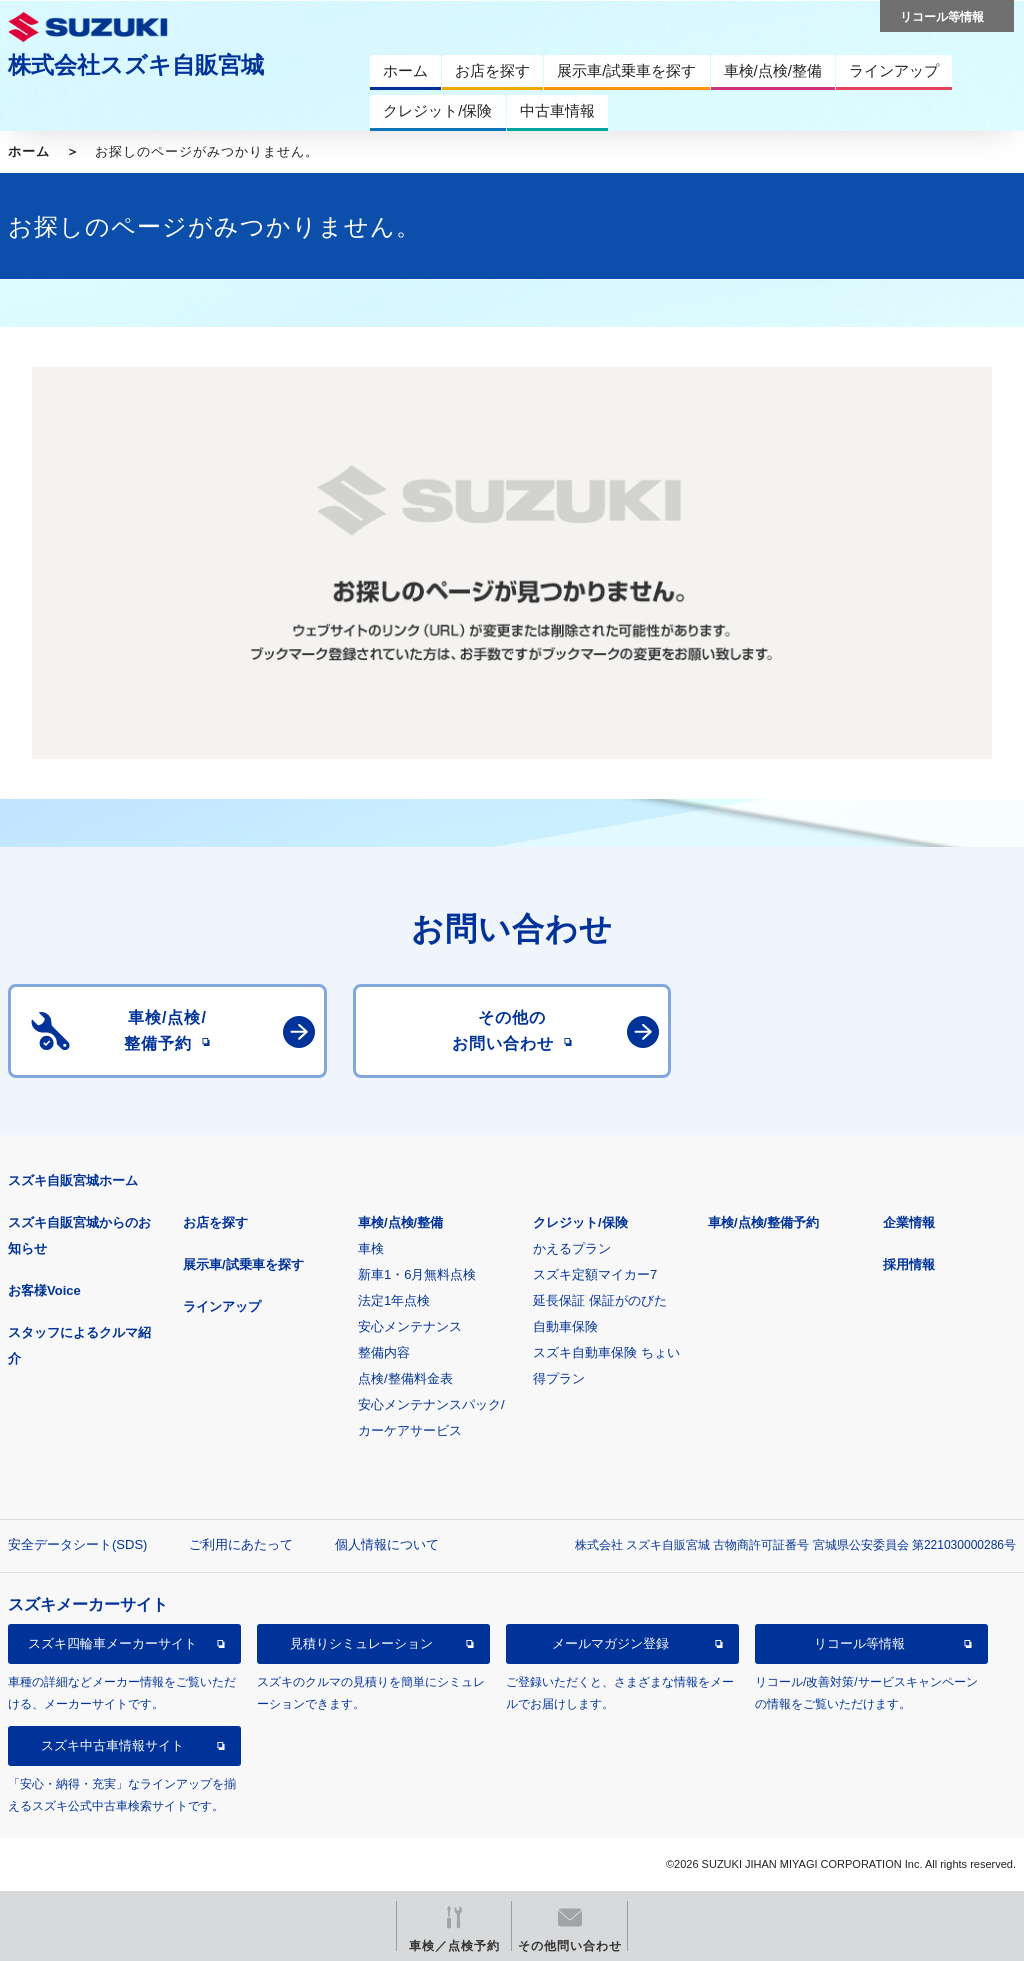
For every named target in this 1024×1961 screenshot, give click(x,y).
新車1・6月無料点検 (417, 1274)
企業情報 (909, 1222)
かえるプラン (572, 1248)
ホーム (29, 151)
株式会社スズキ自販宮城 (136, 65)
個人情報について (387, 1544)
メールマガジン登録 (610, 1643)
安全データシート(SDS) (77, 1544)
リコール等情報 (859, 1643)
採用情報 (909, 1264)
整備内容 (384, 1352)
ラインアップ (222, 1306)
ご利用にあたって (241, 1544)
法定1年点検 (394, 1300)
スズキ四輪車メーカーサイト (112, 1643)
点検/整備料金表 (405, 1378)
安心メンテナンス (410, 1326)
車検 (371, 1248)
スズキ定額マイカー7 (595, 1274)
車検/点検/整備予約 (763, 1222)
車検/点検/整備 (400, 1222)
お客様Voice (44, 1290)
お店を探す (215, 1222)
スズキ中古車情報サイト (112, 1745)
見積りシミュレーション (361, 1643)
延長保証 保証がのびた (600, 1300)
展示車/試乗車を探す (243, 1264)
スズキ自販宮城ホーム (73, 1180)
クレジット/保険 (580, 1222)
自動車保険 (565, 1326)
